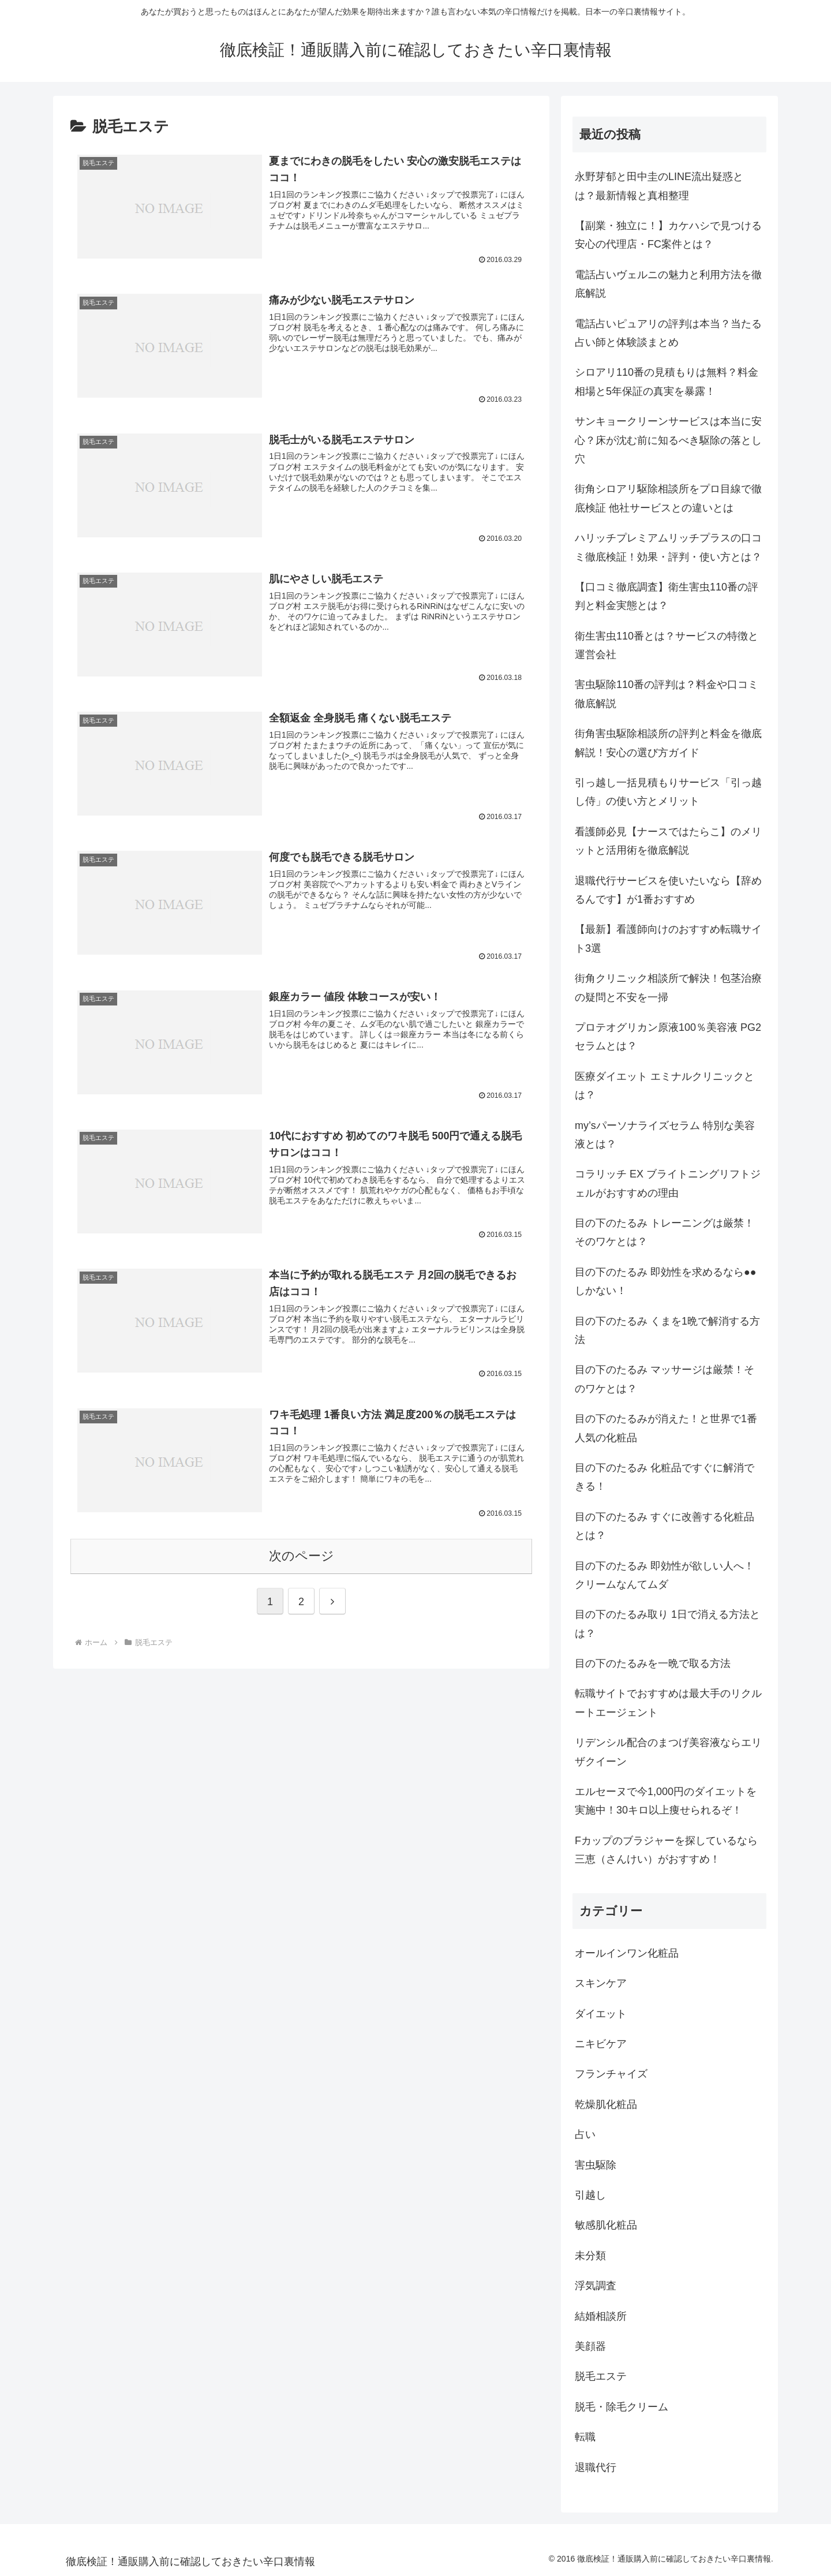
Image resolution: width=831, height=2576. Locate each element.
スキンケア (601, 1983)
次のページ (301, 1556)
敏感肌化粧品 (606, 2225)
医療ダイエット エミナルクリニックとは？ (664, 1086)
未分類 (590, 2255)
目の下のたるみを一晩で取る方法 (653, 1663)
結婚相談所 (601, 2316)
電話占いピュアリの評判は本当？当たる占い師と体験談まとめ (668, 333)
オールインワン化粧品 (627, 1953)
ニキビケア (601, 2044)
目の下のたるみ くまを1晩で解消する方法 (667, 1330)
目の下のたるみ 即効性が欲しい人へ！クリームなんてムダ (664, 1575)
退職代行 (595, 2467)
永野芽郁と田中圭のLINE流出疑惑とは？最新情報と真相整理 (659, 186)
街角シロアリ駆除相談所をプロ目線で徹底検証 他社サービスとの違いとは (668, 498)
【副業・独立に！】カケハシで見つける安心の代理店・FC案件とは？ (668, 235)
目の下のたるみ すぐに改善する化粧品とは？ (664, 1526)
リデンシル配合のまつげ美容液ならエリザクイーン (668, 1752)
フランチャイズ (611, 2074)
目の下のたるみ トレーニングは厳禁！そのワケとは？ (664, 1232)
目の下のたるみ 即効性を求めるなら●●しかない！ (666, 1281)
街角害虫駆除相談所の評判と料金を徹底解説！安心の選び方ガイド (668, 743)
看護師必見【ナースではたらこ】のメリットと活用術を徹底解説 (668, 841)
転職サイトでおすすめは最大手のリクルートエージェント (668, 1703)
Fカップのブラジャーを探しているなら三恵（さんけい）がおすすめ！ (666, 1850)
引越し (590, 2195)
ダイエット (601, 2014)
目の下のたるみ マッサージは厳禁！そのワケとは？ (664, 1379)
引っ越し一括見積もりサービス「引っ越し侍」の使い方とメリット (668, 792)
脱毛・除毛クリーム (621, 2407)
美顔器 (590, 2346)
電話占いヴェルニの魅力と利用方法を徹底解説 (668, 284)
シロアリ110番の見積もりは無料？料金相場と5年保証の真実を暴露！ (666, 382)
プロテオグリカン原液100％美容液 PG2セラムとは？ (668, 1037)
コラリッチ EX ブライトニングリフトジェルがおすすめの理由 (668, 1183)
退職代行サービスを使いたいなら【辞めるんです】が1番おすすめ (668, 890)
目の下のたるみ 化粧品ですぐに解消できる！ (664, 1477)
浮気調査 (595, 2285)
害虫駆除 (595, 2165)
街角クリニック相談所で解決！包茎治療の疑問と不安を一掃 (668, 988)
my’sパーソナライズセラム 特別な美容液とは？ (665, 1135)
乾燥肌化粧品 (606, 2104)
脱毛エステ (601, 2376)
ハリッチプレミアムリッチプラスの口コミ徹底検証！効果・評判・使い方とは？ (668, 547)
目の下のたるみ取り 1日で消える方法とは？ (667, 1624)
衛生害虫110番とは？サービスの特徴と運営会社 (666, 645)
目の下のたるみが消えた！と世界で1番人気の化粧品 (666, 1428)
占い (585, 2134)
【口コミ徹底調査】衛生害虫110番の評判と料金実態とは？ (666, 596)
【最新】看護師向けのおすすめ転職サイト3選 (668, 939)
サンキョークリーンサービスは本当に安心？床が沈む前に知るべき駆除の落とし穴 (668, 440)
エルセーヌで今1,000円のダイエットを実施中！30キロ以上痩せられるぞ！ (666, 1801)
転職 (585, 2437)
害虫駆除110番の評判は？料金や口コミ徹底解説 (666, 694)
